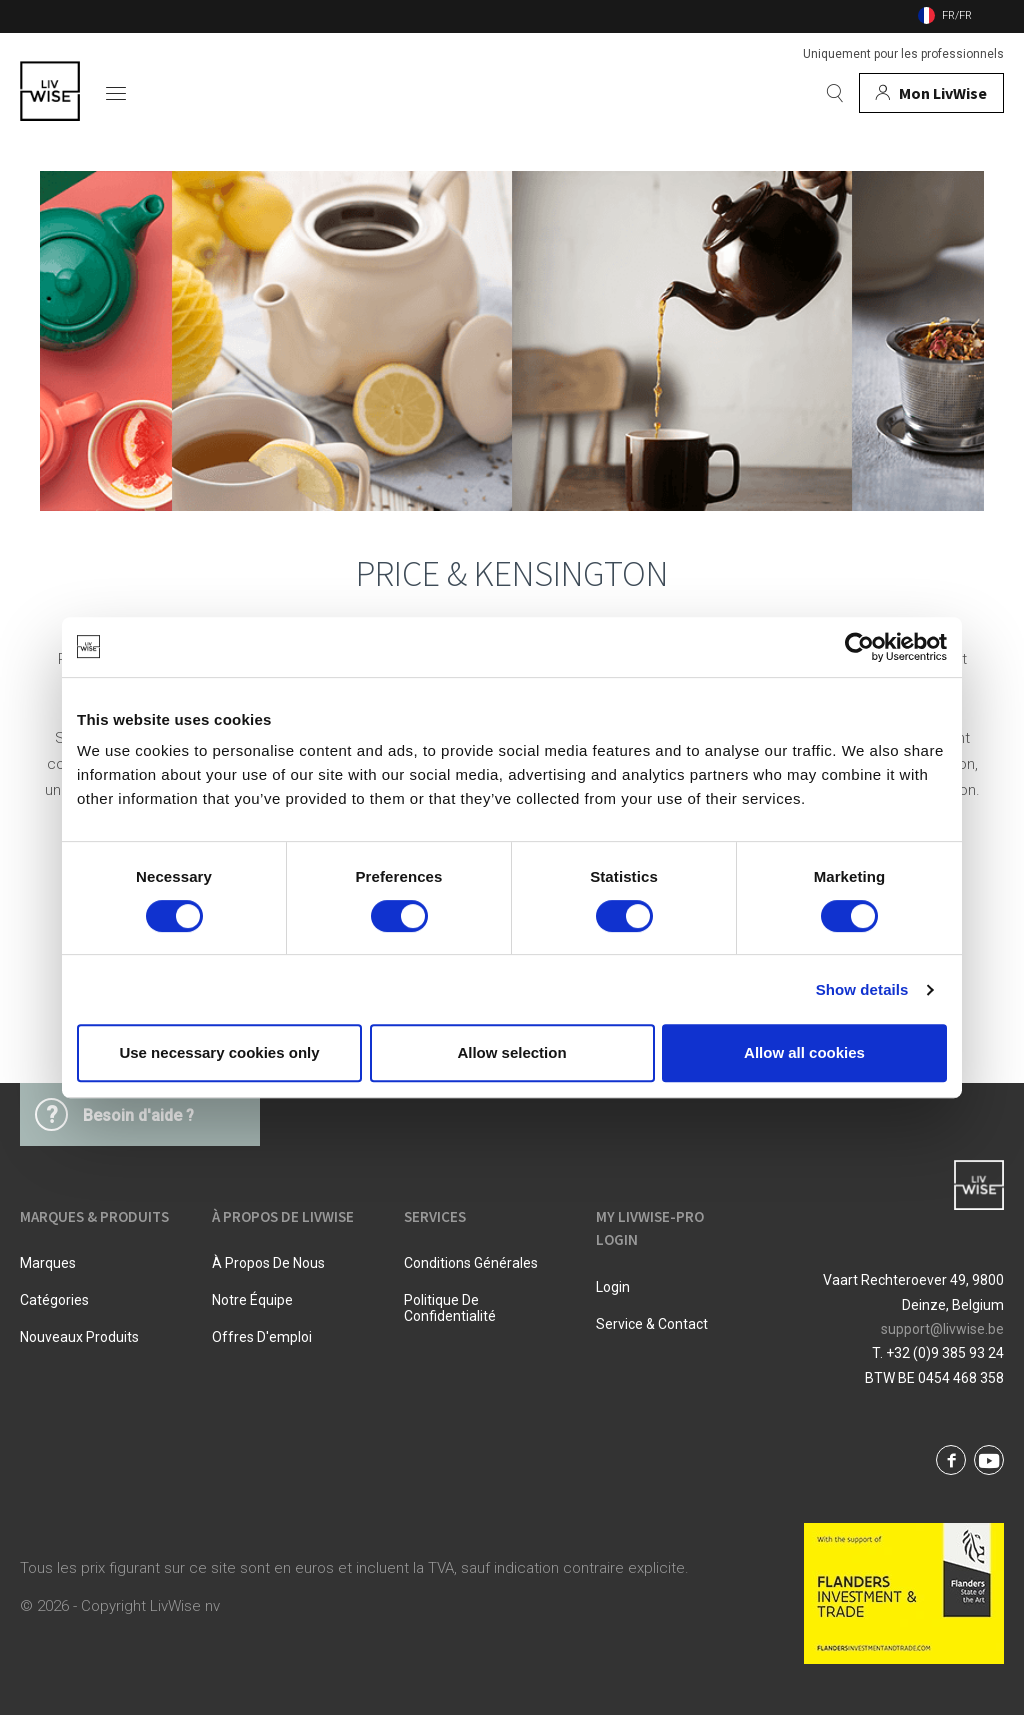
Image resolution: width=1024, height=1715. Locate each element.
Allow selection (511, 1052)
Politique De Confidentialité (450, 1308)
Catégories (54, 1300)
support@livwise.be (942, 1329)
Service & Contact (652, 1324)
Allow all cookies (804, 1052)
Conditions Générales (471, 1263)
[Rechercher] (835, 93)
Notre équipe (252, 1300)
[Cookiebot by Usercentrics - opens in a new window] (859, 647)
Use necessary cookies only (219, 1052)
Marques (48, 1263)
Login (613, 1287)
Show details (862, 989)
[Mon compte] (931, 93)
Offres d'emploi (262, 1337)
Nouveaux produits (79, 1337)
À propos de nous (268, 1263)
